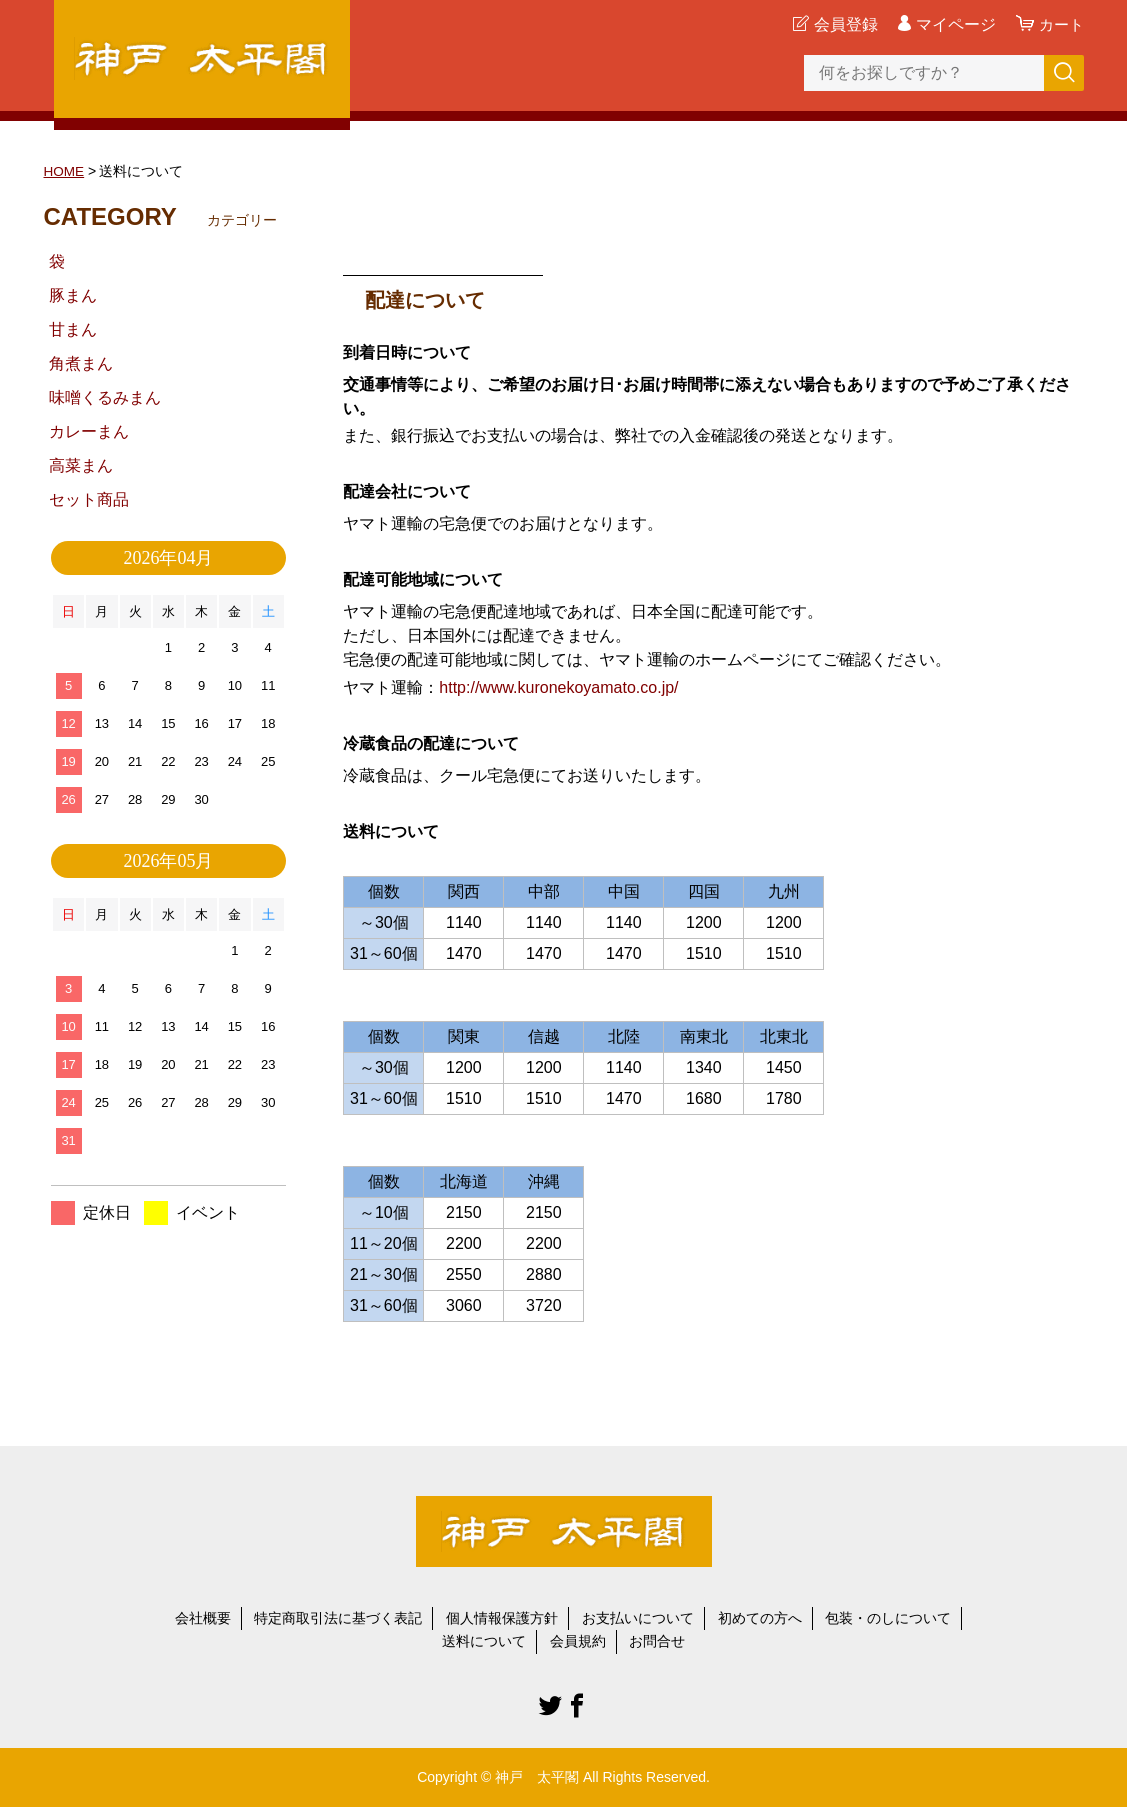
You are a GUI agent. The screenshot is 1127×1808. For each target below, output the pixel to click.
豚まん (73, 295)
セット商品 (89, 499)
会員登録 (843, 24)
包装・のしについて (888, 1618)
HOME (65, 171)
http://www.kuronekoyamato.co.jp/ (558, 686)
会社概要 (203, 1618)
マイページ (953, 24)
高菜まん (81, 465)
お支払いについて (638, 1618)
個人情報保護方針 (502, 1618)
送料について (484, 1642)
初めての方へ (760, 1618)
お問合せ (657, 1642)
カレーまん (89, 431)
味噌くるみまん (105, 397)
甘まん (73, 329)
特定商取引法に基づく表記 (338, 1618)
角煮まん (81, 363)
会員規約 (578, 1642)
